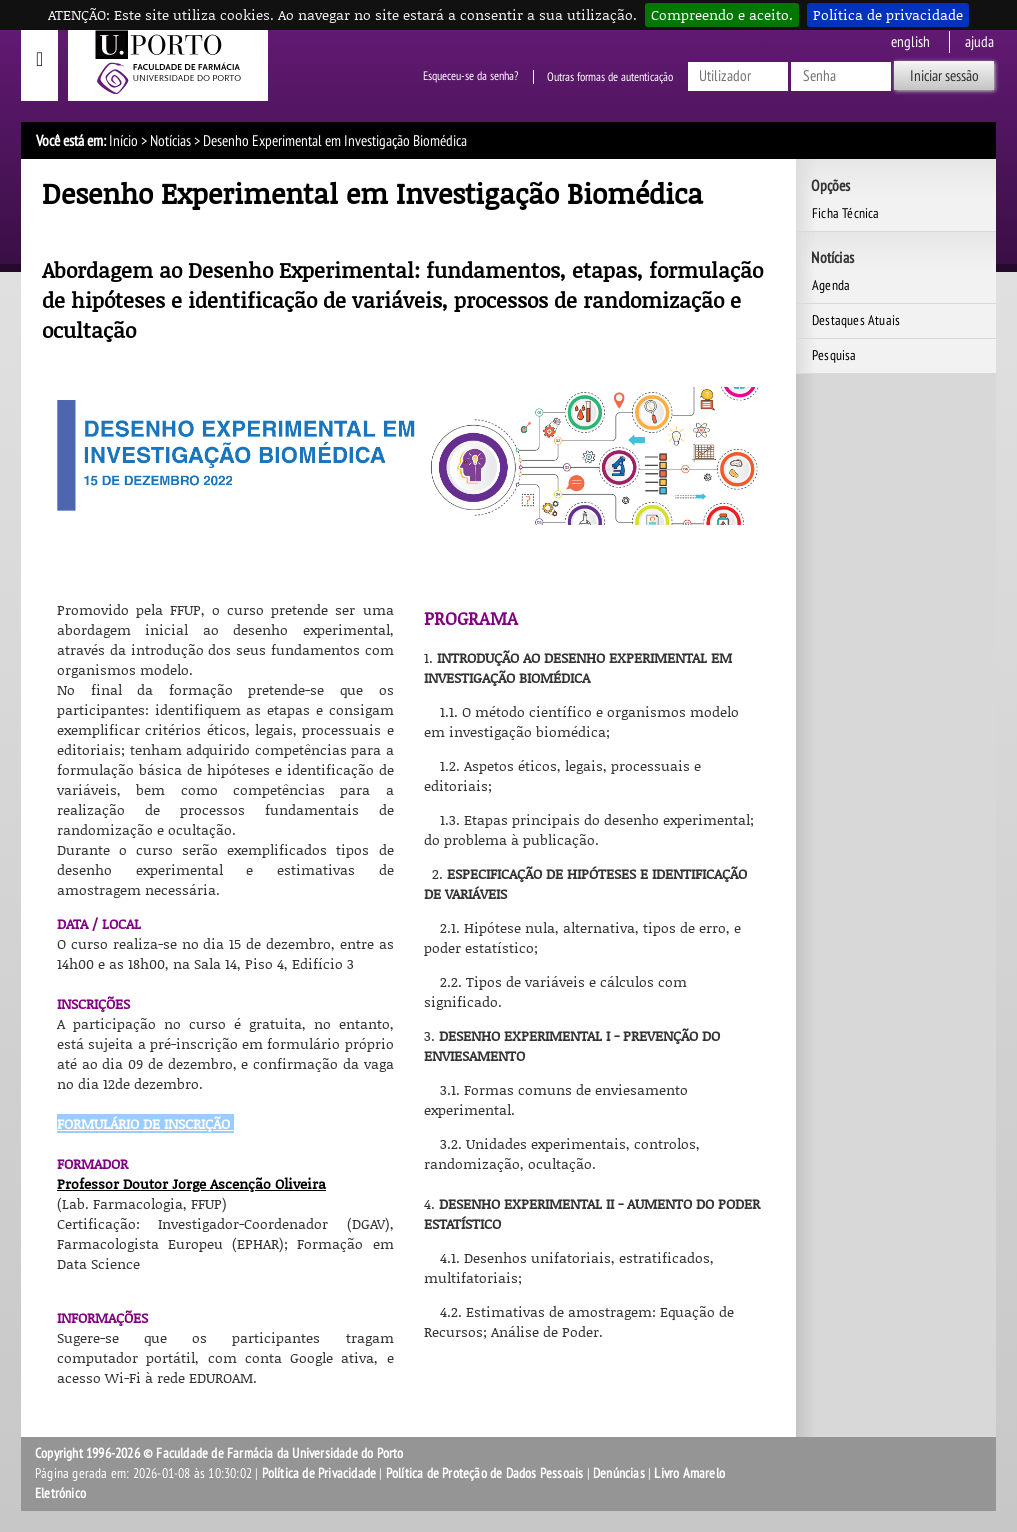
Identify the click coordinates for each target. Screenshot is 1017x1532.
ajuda (979, 42)
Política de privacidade (888, 14)
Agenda (831, 285)
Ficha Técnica (846, 213)
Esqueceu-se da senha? (470, 77)
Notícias (170, 141)
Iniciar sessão (944, 76)
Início (123, 141)
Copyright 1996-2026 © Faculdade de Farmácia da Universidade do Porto (219, 1453)
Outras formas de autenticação (610, 77)
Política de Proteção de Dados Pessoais (485, 1473)
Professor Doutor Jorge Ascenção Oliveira (191, 1183)
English (910, 42)
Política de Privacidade (319, 1473)
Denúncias (619, 1473)
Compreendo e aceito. (722, 14)
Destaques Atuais (856, 320)
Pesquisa (834, 355)
